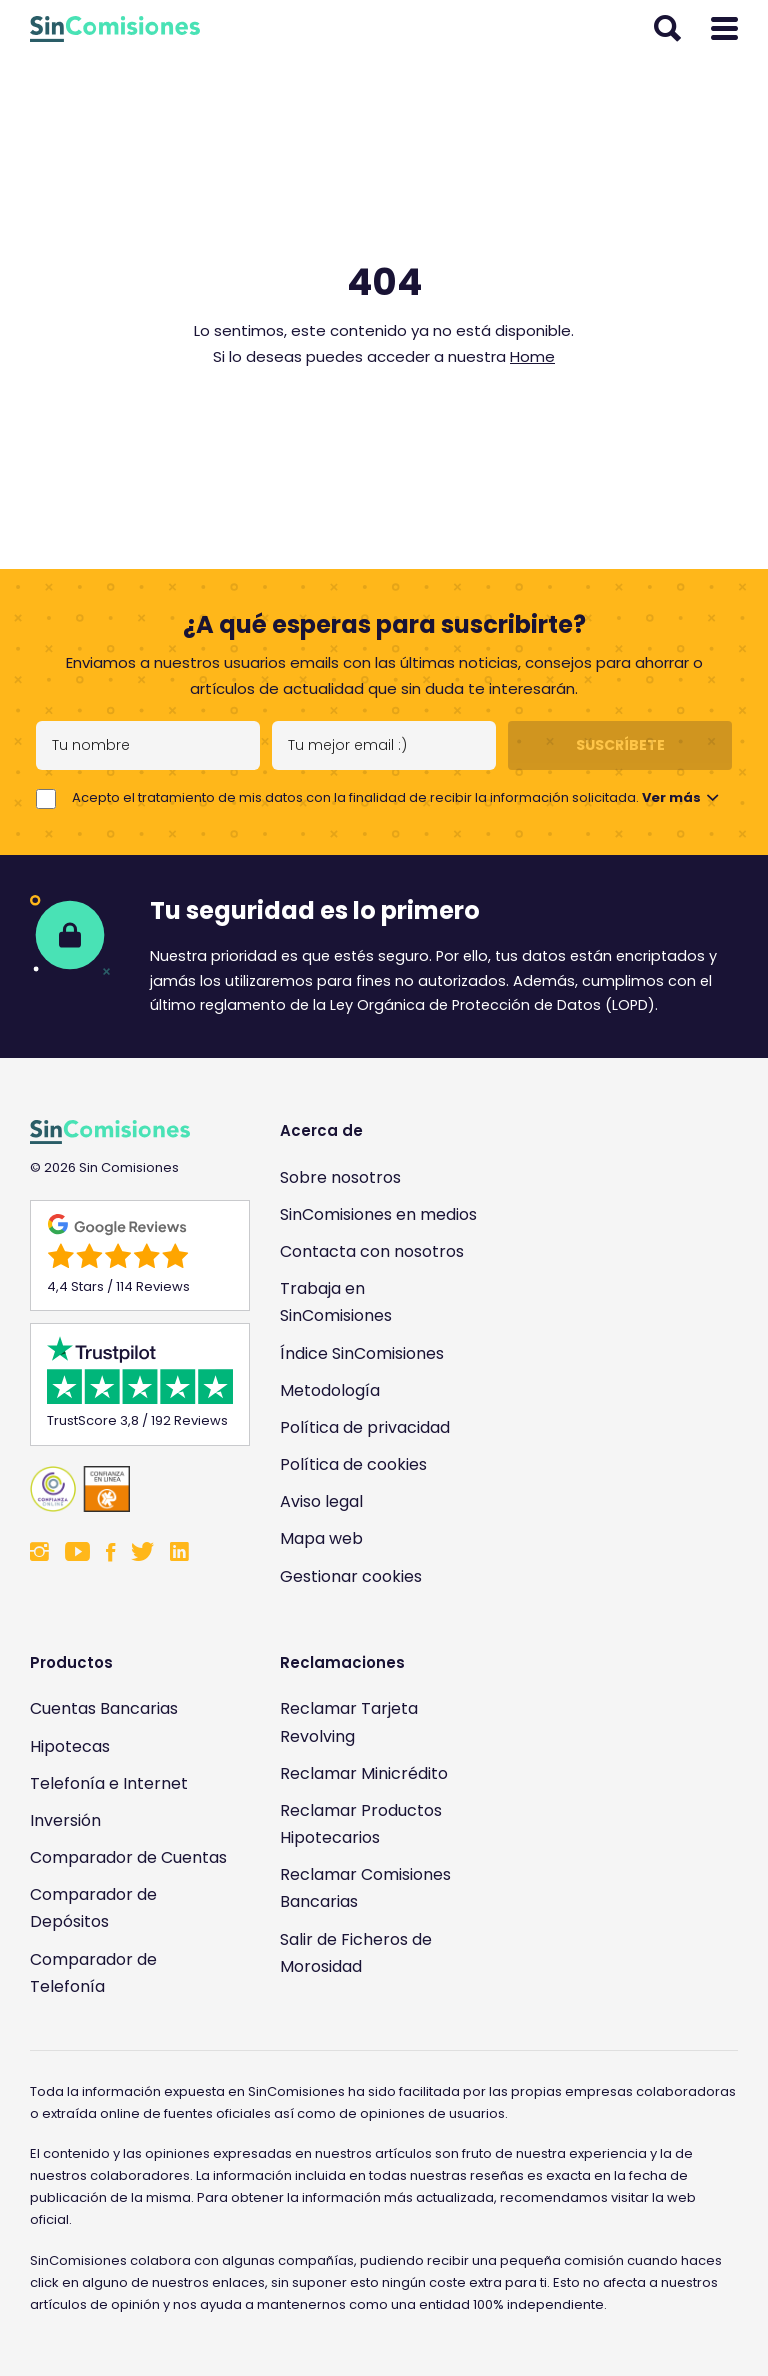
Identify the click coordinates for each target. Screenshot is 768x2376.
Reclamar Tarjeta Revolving (349, 1722)
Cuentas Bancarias (104, 1708)
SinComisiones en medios (378, 1214)
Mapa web (321, 1538)
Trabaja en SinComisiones (336, 1302)
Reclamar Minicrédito (364, 1773)
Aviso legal (321, 1501)
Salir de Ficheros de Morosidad (356, 1953)
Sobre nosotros (340, 1177)
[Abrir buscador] (667, 29)
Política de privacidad (365, 1427)
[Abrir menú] (724, 29)
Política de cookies (353, 1464)
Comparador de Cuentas (128, 1857)
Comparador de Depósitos (93, 1908)
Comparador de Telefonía (93, 1973)
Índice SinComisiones (362, 1353)
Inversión (65, 1820)
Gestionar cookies (351, 1576)
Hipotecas (70, 1746)
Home (532, 356)
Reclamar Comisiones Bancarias (365, 1888)
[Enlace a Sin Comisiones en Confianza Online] (130, 1489)
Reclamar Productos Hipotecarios (361, 1824)
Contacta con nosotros (372, 1251)
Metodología (330, 1390)
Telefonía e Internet (109, 1783)
